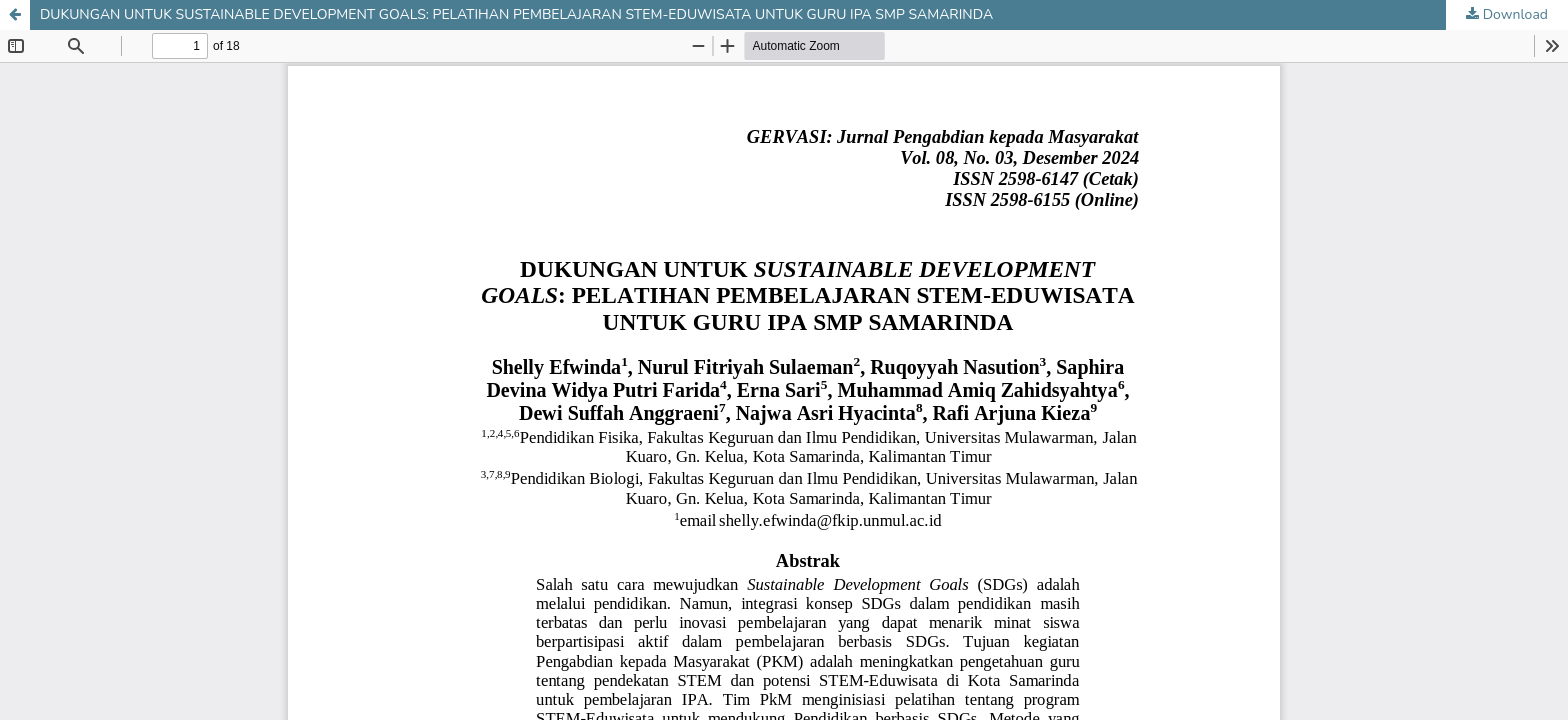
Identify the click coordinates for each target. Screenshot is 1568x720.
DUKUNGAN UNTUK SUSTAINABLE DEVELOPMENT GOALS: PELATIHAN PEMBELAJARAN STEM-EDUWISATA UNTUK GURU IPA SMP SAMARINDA (516, 14)
